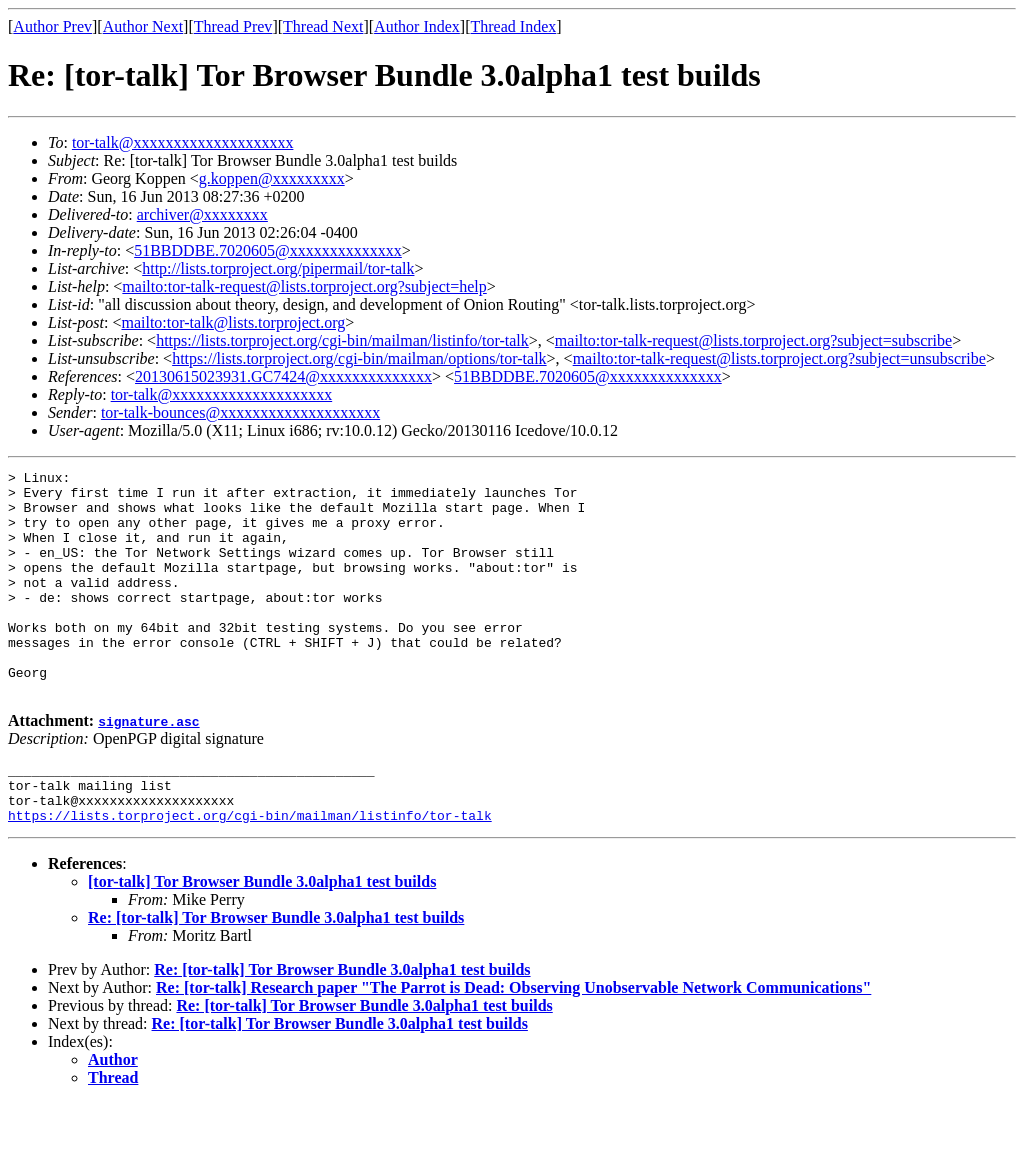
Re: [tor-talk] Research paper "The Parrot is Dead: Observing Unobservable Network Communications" (513, 1044)
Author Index (417, 26)
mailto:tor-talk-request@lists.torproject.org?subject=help (304, 286)
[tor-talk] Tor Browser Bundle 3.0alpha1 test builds (262, 938)
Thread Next (323, 26)
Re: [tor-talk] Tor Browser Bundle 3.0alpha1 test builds (276, 974)
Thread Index (514, 26)
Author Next (143, 26)
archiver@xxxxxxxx (202, 214)
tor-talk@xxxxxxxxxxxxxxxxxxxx (183, 142)
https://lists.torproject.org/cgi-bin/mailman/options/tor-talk (359, 358)
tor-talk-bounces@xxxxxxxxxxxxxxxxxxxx (240, 412)
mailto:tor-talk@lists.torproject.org (233, 322)
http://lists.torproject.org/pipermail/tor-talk (278, 268)
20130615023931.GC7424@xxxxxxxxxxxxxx (283, 376)
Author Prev (52, 26)
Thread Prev (233, 26)
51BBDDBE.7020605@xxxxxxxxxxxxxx (268, 250)
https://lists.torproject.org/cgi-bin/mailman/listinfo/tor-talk (342, 340)
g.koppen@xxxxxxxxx (272, 178)
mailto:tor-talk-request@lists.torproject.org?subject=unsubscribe (779, 358)
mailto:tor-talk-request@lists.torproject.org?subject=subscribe (753, 340)
